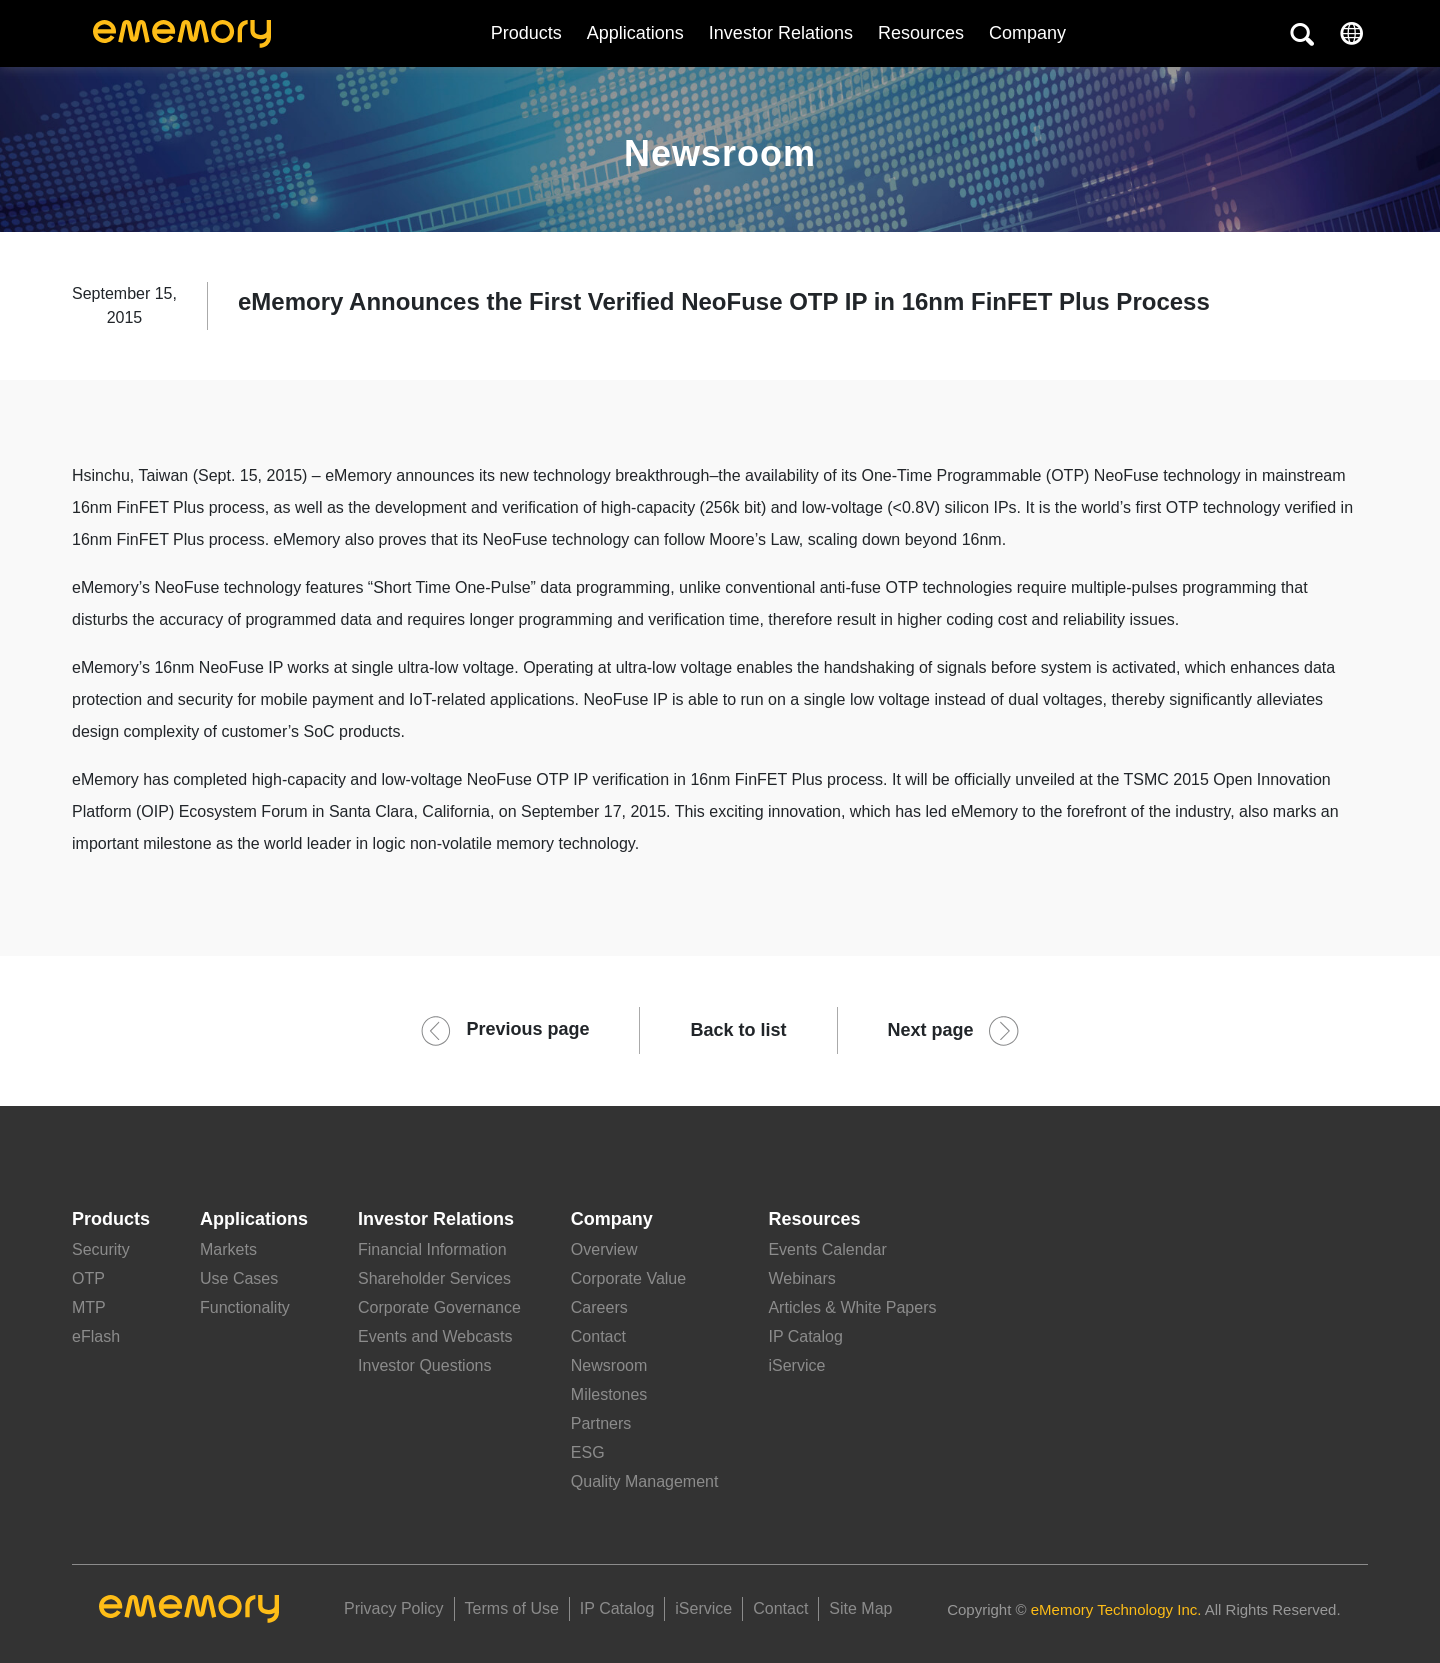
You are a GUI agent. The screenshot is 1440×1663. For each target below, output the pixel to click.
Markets (228, 1249)
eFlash (96, 1336)
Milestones (609, 1394)
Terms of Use (512, 1608)
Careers (599, 1307)
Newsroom (609, 1365)
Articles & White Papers (852, 1307)
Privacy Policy (394, 1608)
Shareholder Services (434, 1278)
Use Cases (239, 1278)
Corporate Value (628, 1278)
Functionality (245, 1307)
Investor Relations (781, 33)
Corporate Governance (439, 1307)
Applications (635, 33)
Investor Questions (424, 1365)
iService (796, 1365)
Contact (598, 1336)
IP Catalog (805, 1336)
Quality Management (645, 1481)
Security (101, 1249)
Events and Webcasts (435, 1336)
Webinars (801, 1278)
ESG (588, 1452)
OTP (88, 1278)
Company (612, 1219)
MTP (89, 1307)
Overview (604, 1249)
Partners (601, 1423)
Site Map (860, 1608)
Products (526, 33)
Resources (921, 33)
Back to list (738, 1030)
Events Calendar (827, 1249)
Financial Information (432, 1249)
